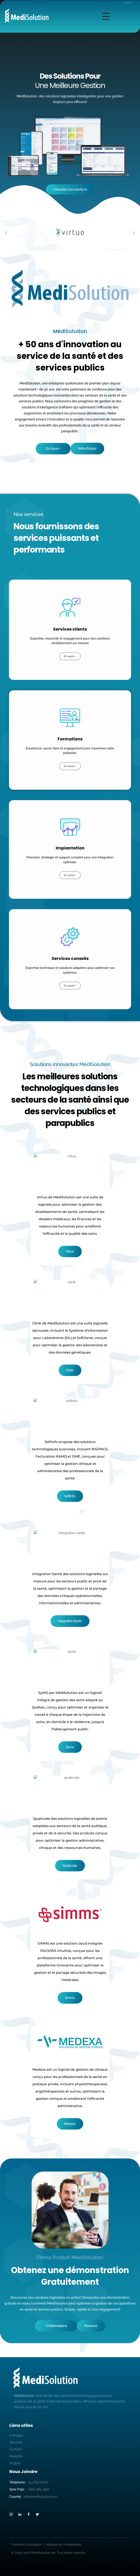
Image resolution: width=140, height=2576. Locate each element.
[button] (6, 233)
